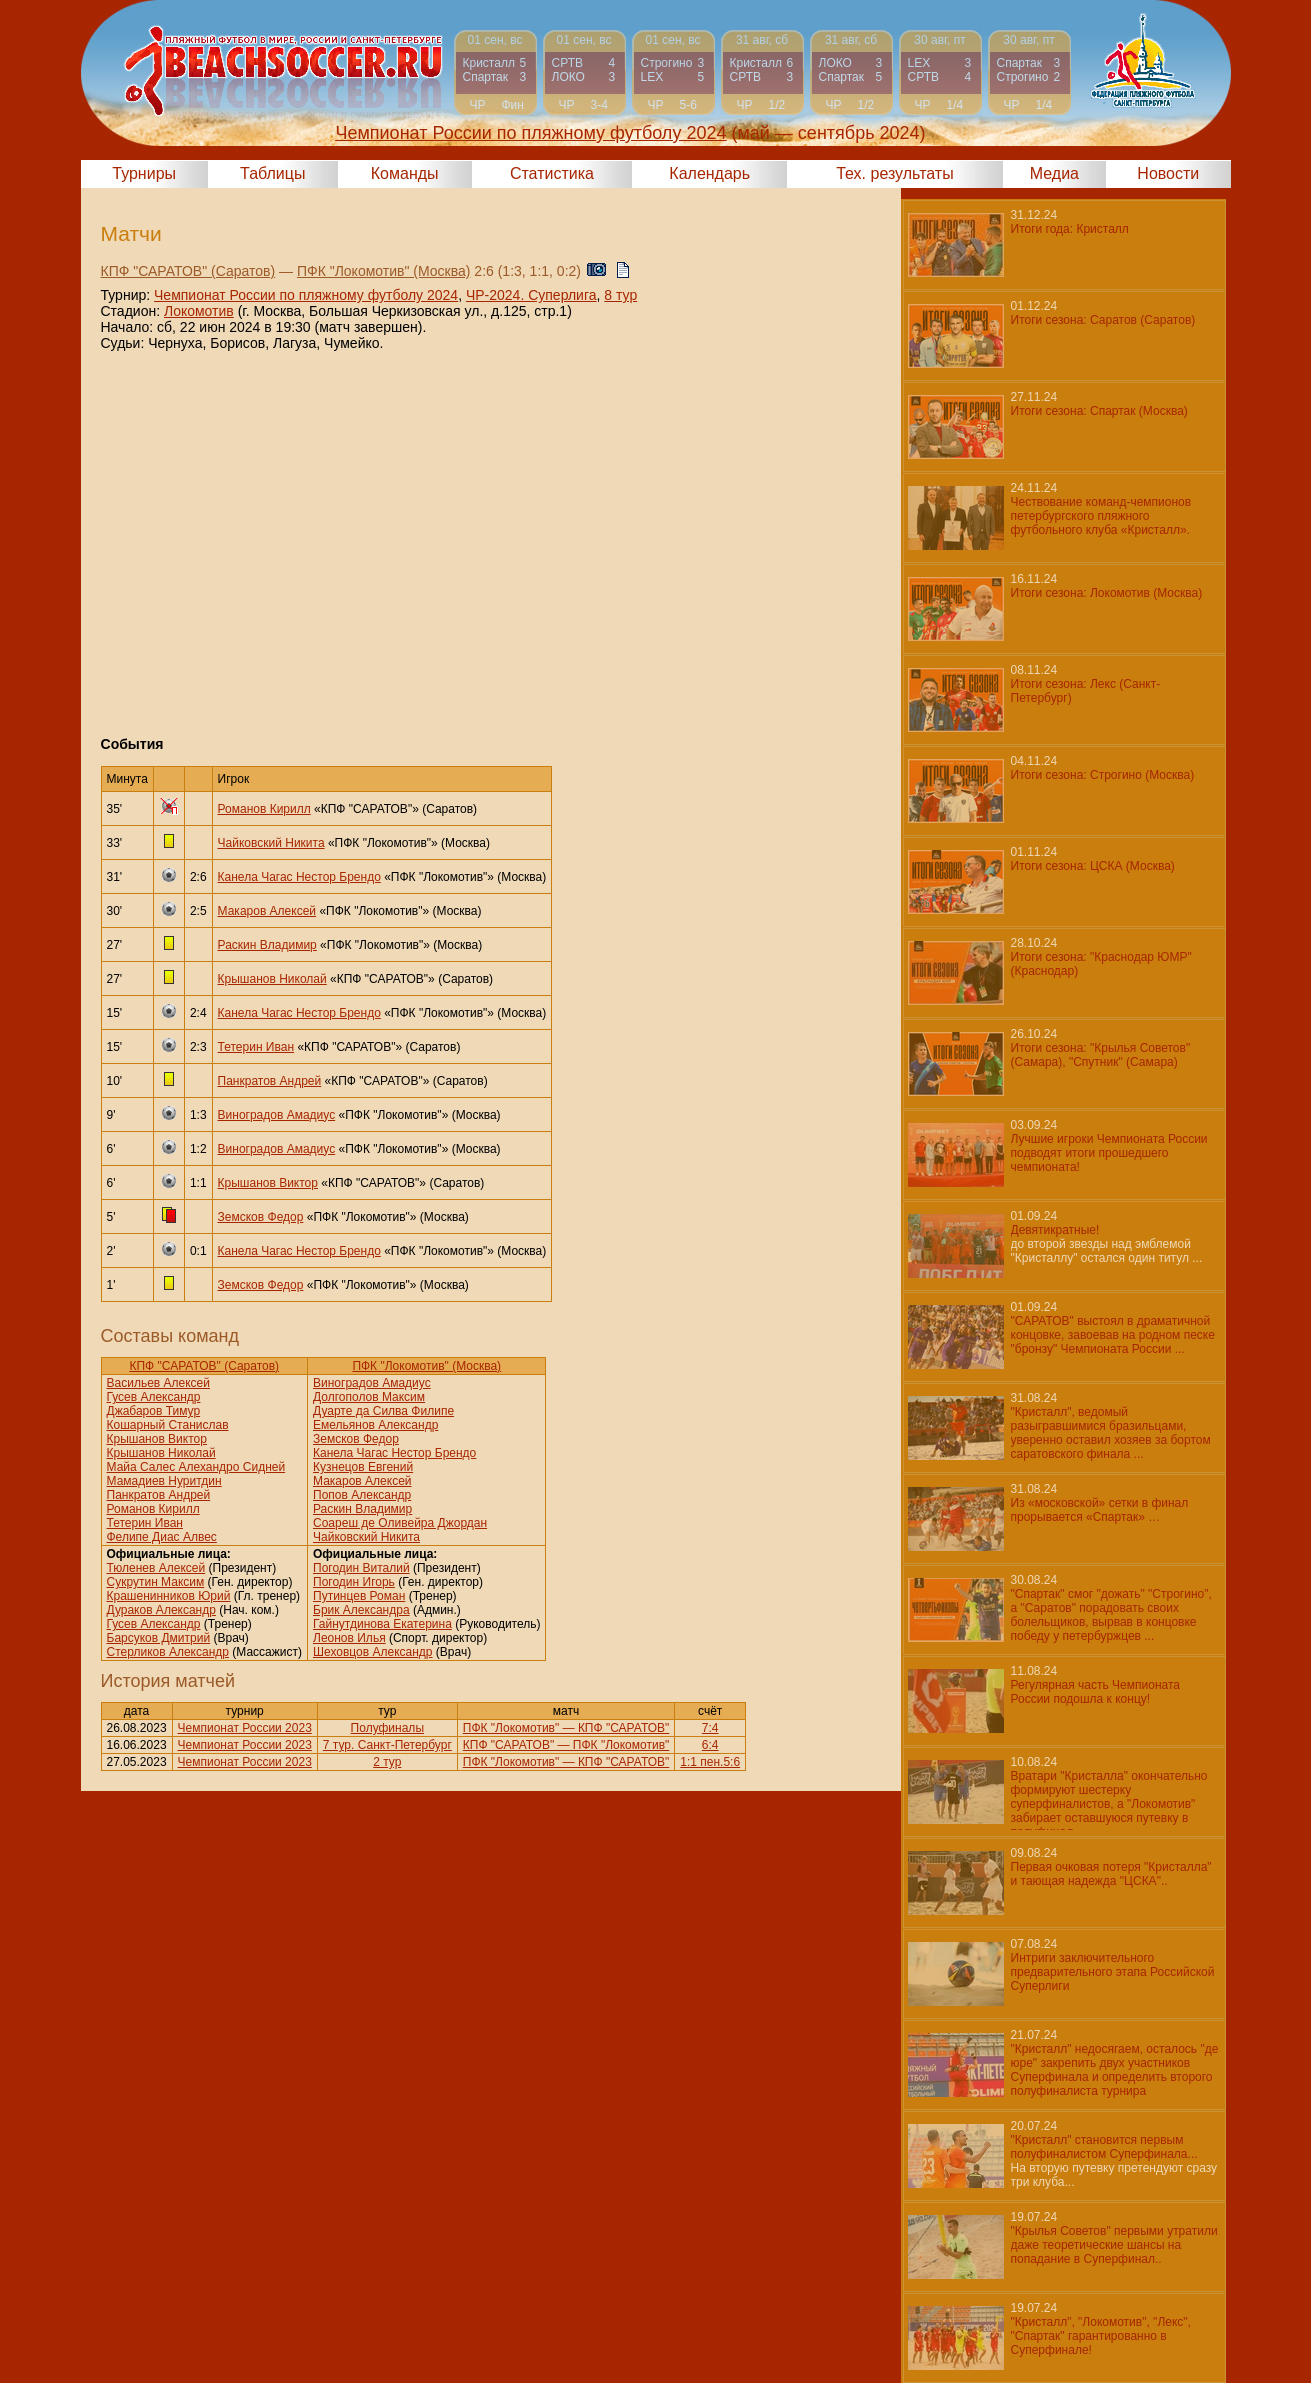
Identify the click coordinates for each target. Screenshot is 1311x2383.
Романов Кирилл (264, 809)
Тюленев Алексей (156, 1568)
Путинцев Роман (359, 1596)
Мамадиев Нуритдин (164, 1481)
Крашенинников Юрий (169, 1596)
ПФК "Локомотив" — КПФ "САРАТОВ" (566, 1728)
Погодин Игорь (354, 1582)
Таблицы (272, 173)
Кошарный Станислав (168, 1425)
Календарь (709, 173)
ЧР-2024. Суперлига (531, 295)
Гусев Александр (154, 1397)
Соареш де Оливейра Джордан (400, 1523)
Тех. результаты (895, 173)
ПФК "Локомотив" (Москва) (384, 271)
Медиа (1054, 173)
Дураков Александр (161, 1610)
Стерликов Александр (168, 1652)
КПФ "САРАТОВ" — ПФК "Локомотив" (566, 1745)
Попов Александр (362, 1495)
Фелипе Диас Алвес (162, 1537)
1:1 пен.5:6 (710, 1762)
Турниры (144, 173)
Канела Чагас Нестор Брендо (299, 877)
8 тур (620, 295)
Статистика (552, 173)
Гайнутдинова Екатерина (382, 1624)
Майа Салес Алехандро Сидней (196, 1467)
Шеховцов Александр (372, 1652)
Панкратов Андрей (270, 1081)
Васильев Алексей (158, 1383)
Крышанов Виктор (268, 1183)
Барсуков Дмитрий (159, 1638)
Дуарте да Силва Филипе (383, 1411)
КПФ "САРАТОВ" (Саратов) (188, 271)
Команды (405, 173)
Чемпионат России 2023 (245, 1728)
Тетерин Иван (256, 1047)
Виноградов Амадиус (277, 1115)
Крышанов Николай (272, 979)
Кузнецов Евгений (363, 1467)
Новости (1168, 173)
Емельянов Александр (375, 1425)
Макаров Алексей (267, 911)
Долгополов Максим (369, 1397)
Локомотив (199, 311)
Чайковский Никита (271, 843)
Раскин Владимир (267, 945)
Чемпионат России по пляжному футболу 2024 (306, 295)
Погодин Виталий (361, 1568)
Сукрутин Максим (156, 1582)
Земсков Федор (261, 1217)
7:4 (710, 1728)
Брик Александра (361, 1610)
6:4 (710, 1745)
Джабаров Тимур (154, 1411)
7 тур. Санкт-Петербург (387, 1745)
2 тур (387, 1762)
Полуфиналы (387, 1728)
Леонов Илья (349, 1638)
